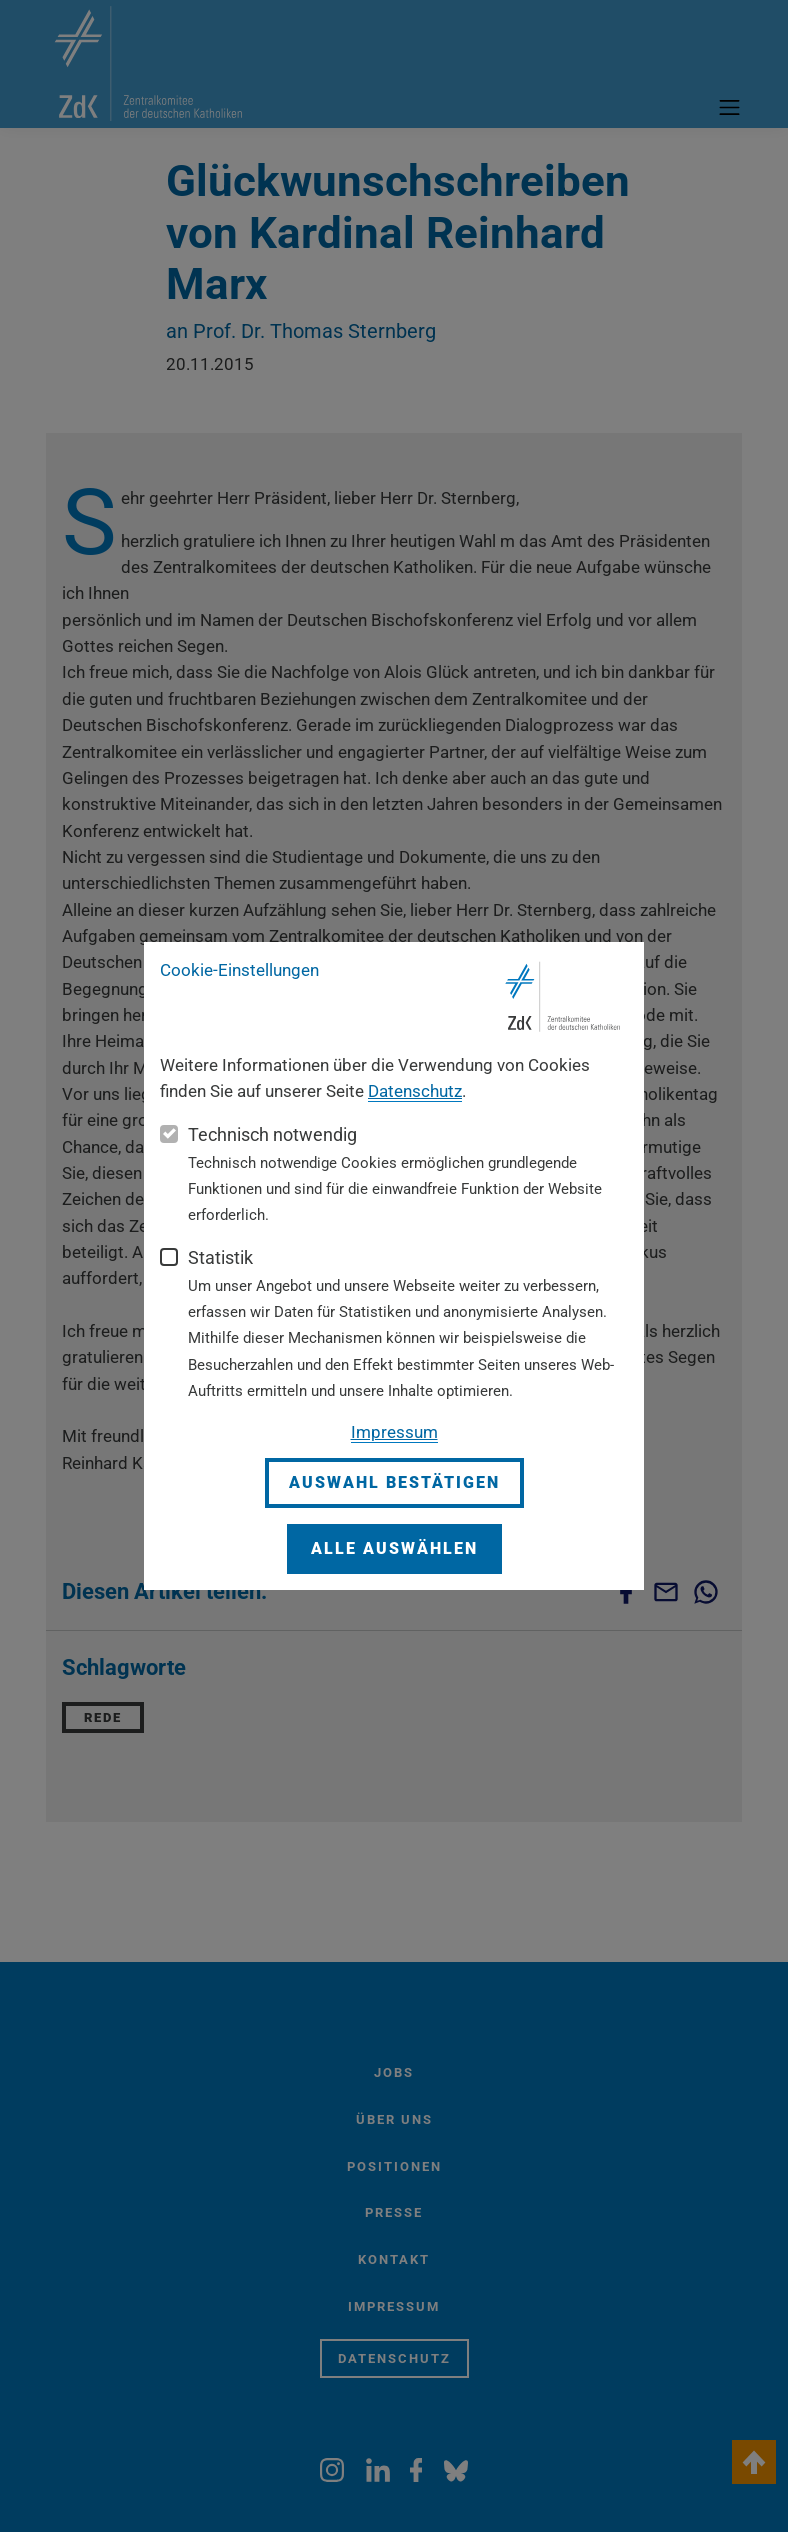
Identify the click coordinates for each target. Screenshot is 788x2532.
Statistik (220, 1257)
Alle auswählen (394, 1548)
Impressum (394, 1432)
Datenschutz (415, 1091)
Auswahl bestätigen (394, 1482)
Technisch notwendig (272, 1134)
